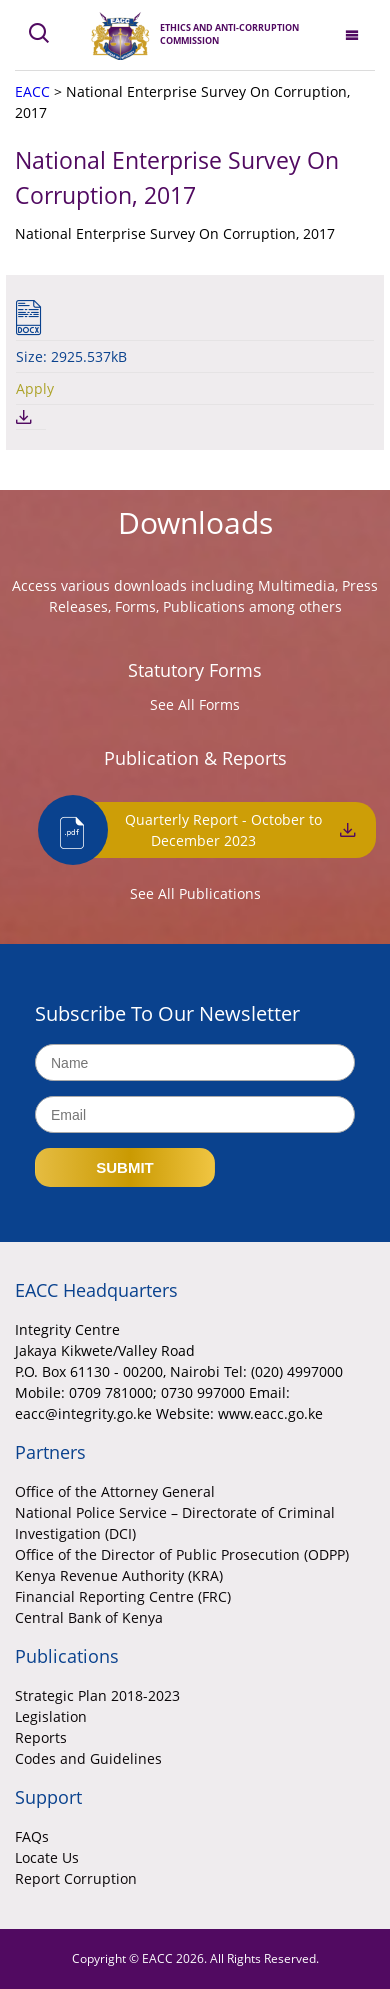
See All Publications (195, 893)
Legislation (51, 1716)
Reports (41, 1737)
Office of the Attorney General (115, 1491)
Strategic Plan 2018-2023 (97, 1695)
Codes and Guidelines (88, 1758)
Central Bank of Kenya (89, 1617)
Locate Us (47, 1857)
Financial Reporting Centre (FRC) (123, 1596)
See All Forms (195, 704)
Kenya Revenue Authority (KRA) (119, 1575)
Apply (35, 388)
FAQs (32, 1836)
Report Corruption (76, 1878)
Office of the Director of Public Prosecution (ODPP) (182, 1554)
